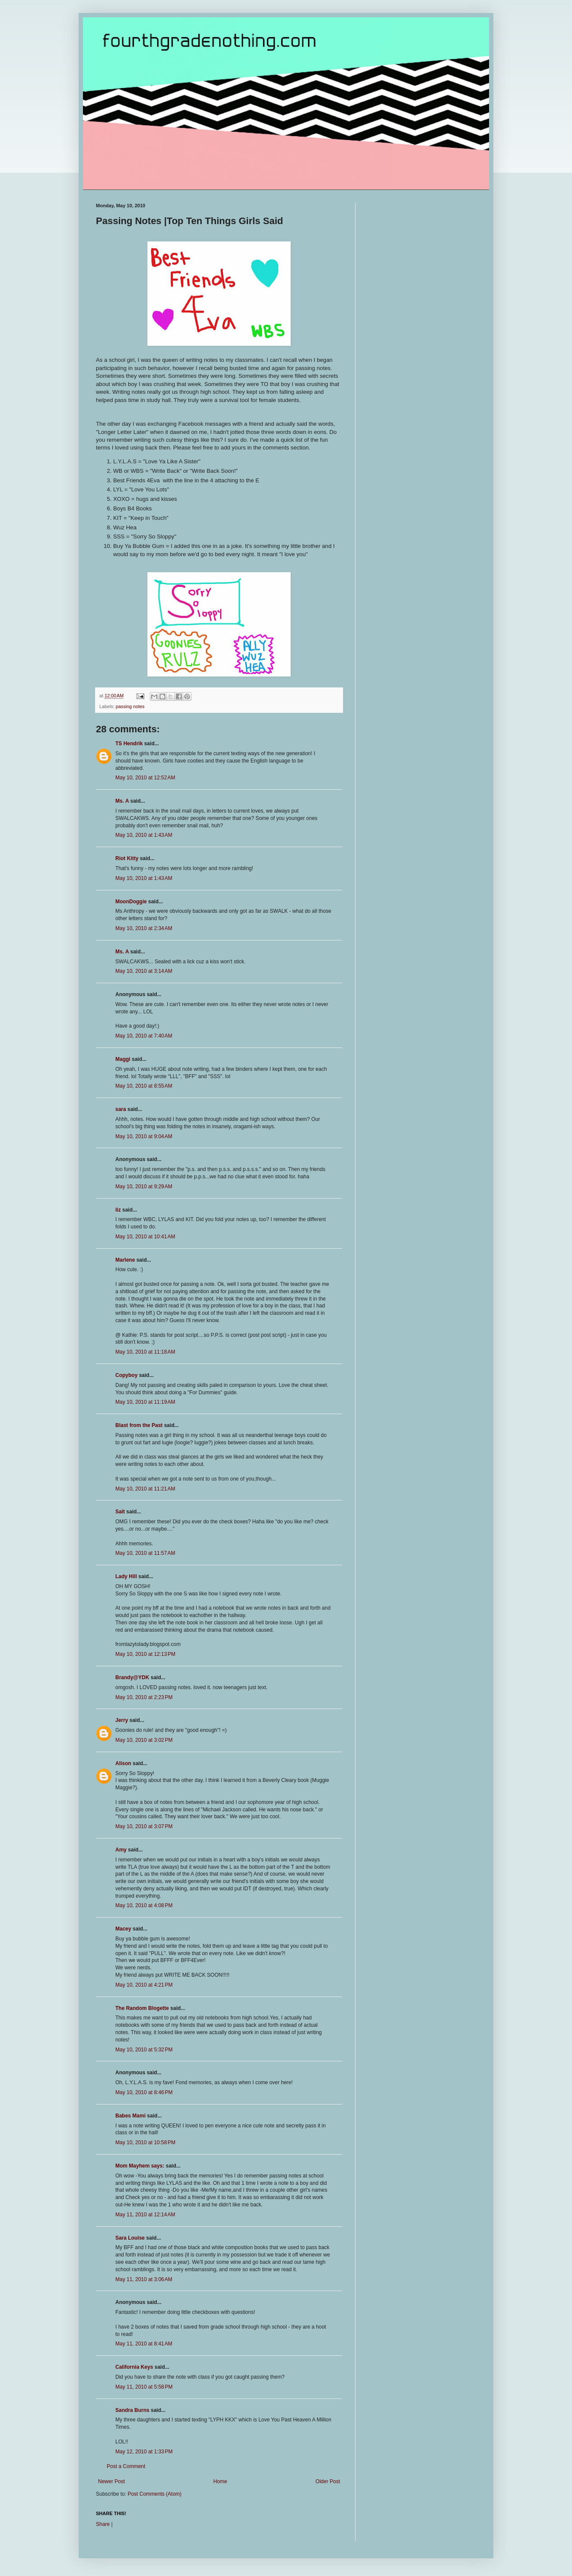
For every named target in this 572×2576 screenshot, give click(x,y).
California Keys (134, 2367)
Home (220, 2481)
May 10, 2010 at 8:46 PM (143, 2092)
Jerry (121, 1720)
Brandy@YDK (132, 1677)
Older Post (327, 2481)
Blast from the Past (138, 1425)
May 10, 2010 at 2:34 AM (143, 928)
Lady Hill (126, 1576)
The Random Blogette (142, 2008)
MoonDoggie (131, 902)
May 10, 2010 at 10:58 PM (145, 2142)
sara (120, 1109)
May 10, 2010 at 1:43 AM (143, 835)
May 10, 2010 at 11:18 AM (145, 1352)
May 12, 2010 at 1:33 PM (143, 2452)
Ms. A (122, 801)
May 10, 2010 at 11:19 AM (145, 1402)
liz (118, 1210)
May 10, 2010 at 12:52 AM (145, 778)
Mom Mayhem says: (139, 2166)
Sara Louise (130, 2238)
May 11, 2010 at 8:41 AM (143, 2344)
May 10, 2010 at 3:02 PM (143, 1740)
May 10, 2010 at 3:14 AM (143, 971)
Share (103, 2524)
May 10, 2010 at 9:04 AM (143, 1136)
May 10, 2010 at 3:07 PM (143, 1826)
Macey (123, 1929)
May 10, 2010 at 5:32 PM (143, 2050)
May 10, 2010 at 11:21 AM (145, 1489)
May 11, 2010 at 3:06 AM (143, 2279)
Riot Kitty (126, 858)
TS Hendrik (129, 744)
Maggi (122, 1059)
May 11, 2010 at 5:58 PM (143, 2387)
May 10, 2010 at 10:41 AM (145, 1237)
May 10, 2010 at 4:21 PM (143, 1985)
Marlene (125, 1260)
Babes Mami (130, 2116)
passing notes (130, 706)
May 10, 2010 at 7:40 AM (143, 1036)
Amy (121, 1850)
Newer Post (111, 2481)
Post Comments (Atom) (154, 2494)
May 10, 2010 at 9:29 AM (143, 1187)
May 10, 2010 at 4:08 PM (143, 1905)
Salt (120, 1512)
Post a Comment (126, 2466)
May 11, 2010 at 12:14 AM (145, 2215)
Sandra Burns (132, 2410)
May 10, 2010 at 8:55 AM (143, 1086)
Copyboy (126, 1375)
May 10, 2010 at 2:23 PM (143, 1697)
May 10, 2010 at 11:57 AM (145, 1553)
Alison (123, 1763)
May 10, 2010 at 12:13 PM (145, 1654)
